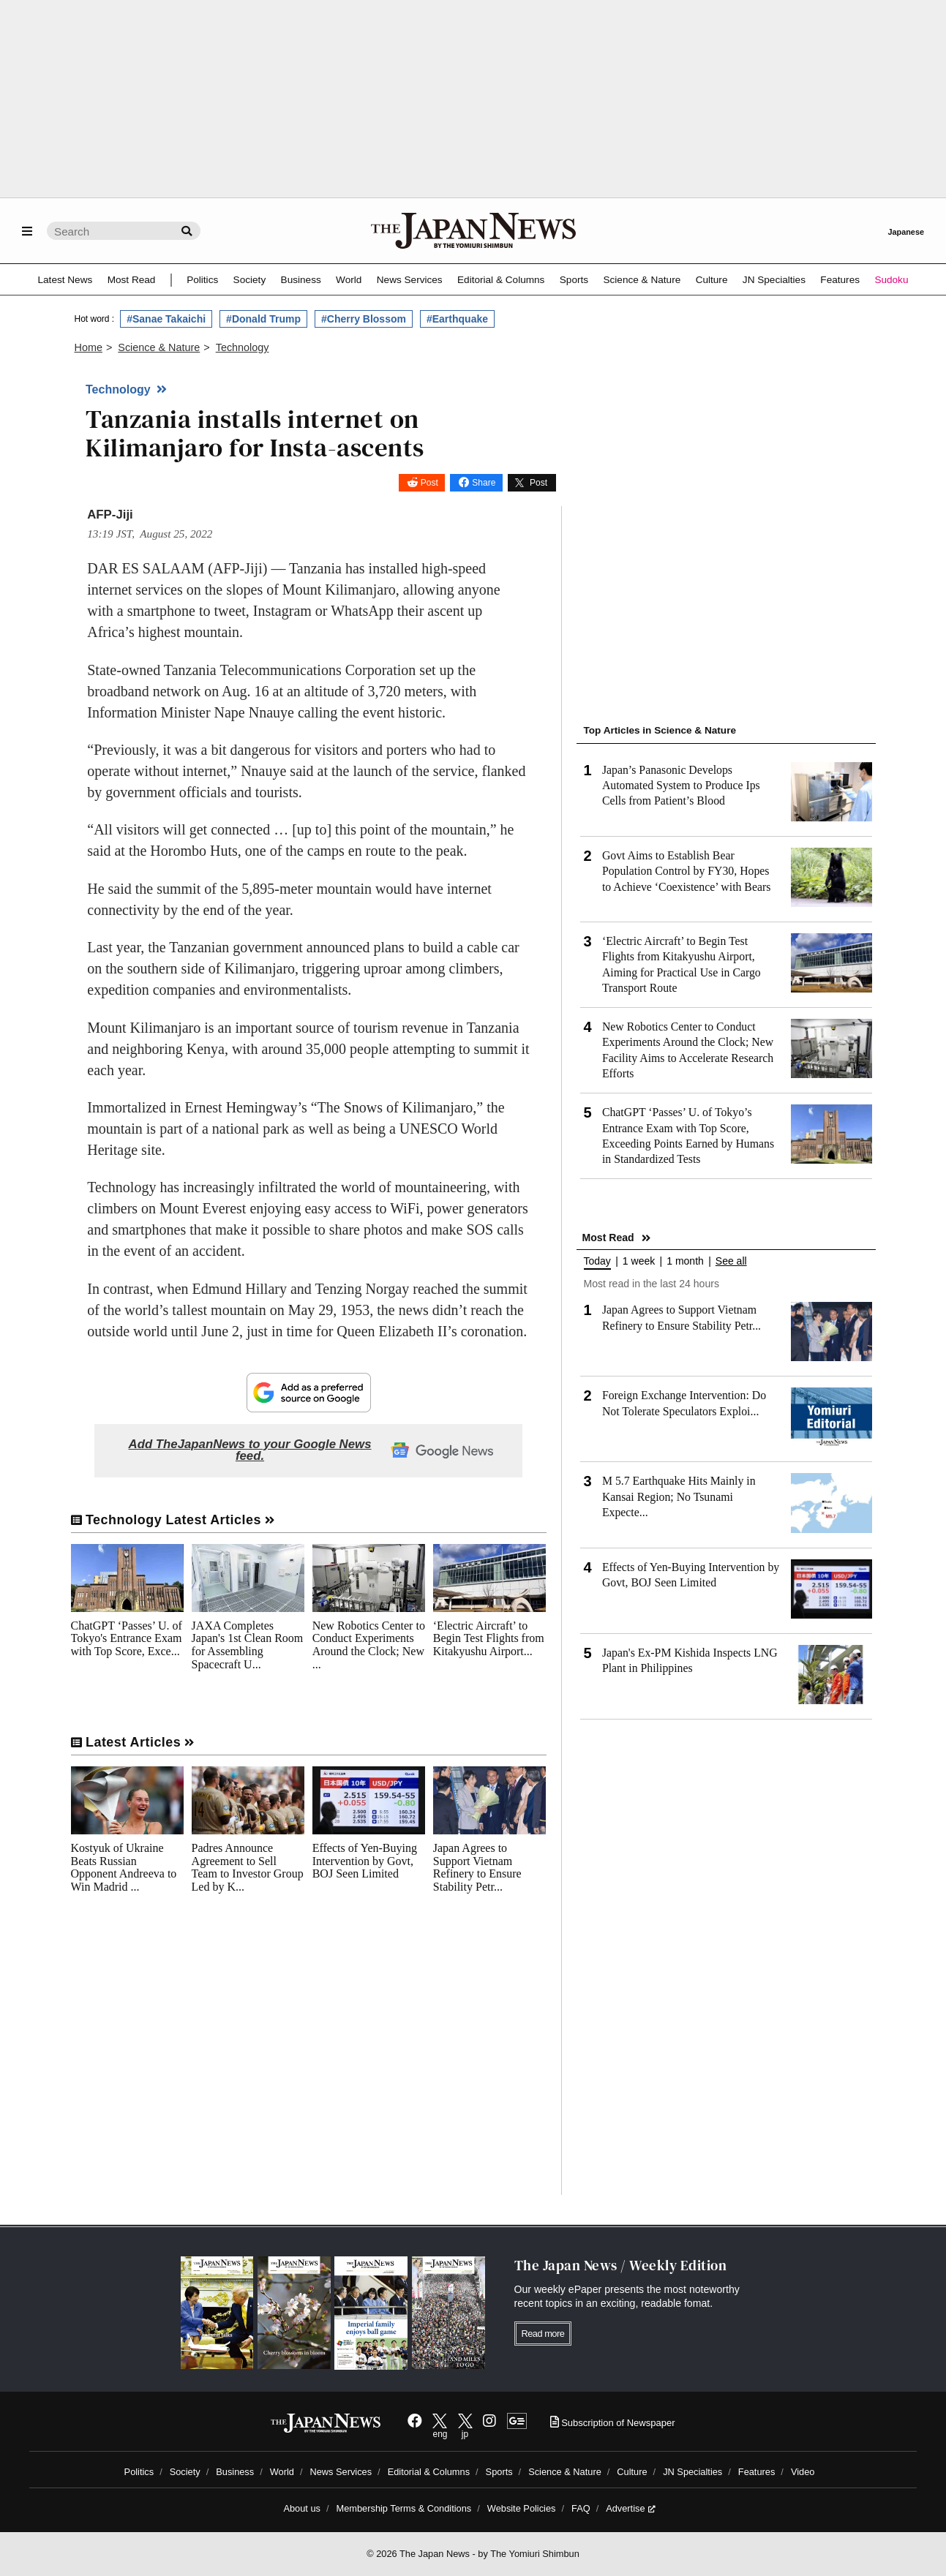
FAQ (580, 2508)
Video (803, 2471)
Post (429, 483)
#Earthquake (457, 319)
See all (731, 1261)
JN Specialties (774, 279)
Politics (202, 279)
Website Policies (521, 2508)
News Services (410, 279)
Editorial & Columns (500, 279)
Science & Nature (641, 279)
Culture (712, 279)
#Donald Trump (263, 319)
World (348, 279)
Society (249, 279)
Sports (574, 279)
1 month (685, 1261)
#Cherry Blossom (363, 319)
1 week (639, 1261)
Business (301, 279)
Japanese (905, 231)
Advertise (630, 2508)
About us (301, 2508)
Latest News (65, 279)
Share (483, 483)
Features (840, 279)
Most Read (132, 279)
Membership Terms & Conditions (404, 2508)
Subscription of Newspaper (612, 2422)
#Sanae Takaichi (166, 319)
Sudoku (891, 279)
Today (597, 1261)
